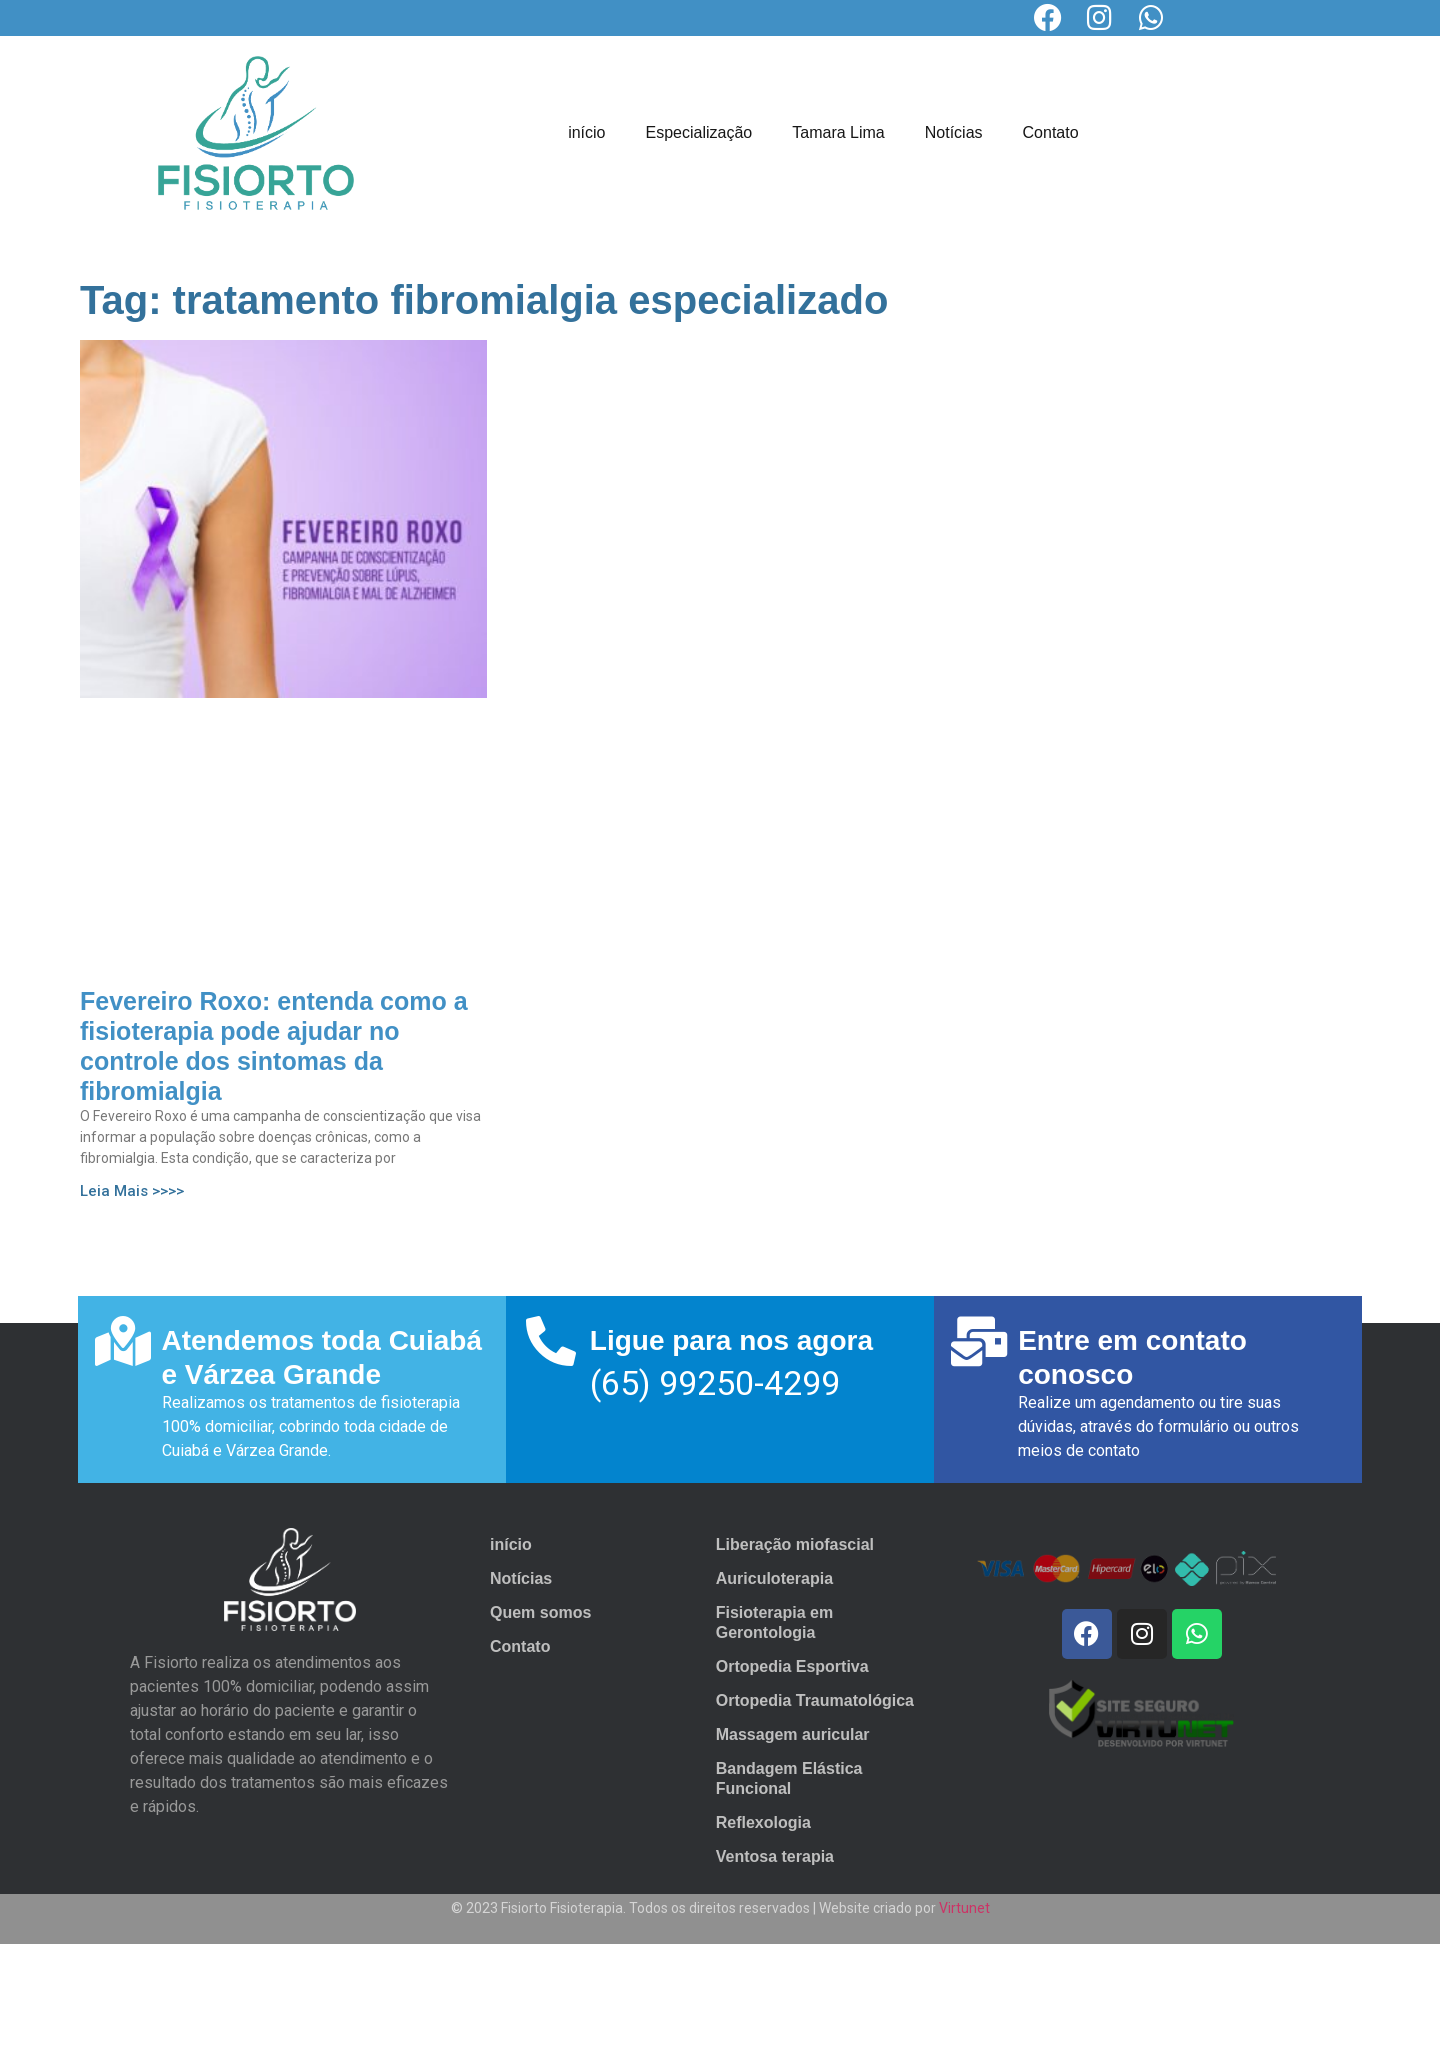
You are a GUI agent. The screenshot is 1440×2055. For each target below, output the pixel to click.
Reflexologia (763, 1822)
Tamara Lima (838, 132)
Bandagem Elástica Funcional (789, 1778)
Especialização (699, 132)
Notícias (954, 132)
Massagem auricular (793, 1734)
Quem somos (540, 1612)
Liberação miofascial (795, 1544)
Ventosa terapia (775, 1856)
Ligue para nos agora (731, 1340)
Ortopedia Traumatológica (815, 1700)
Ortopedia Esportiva (792, 1666)
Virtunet (964, 1908)
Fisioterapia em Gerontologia (774, 1622)
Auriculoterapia (774, 1578)
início (586, 132)
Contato (1051, 132)
